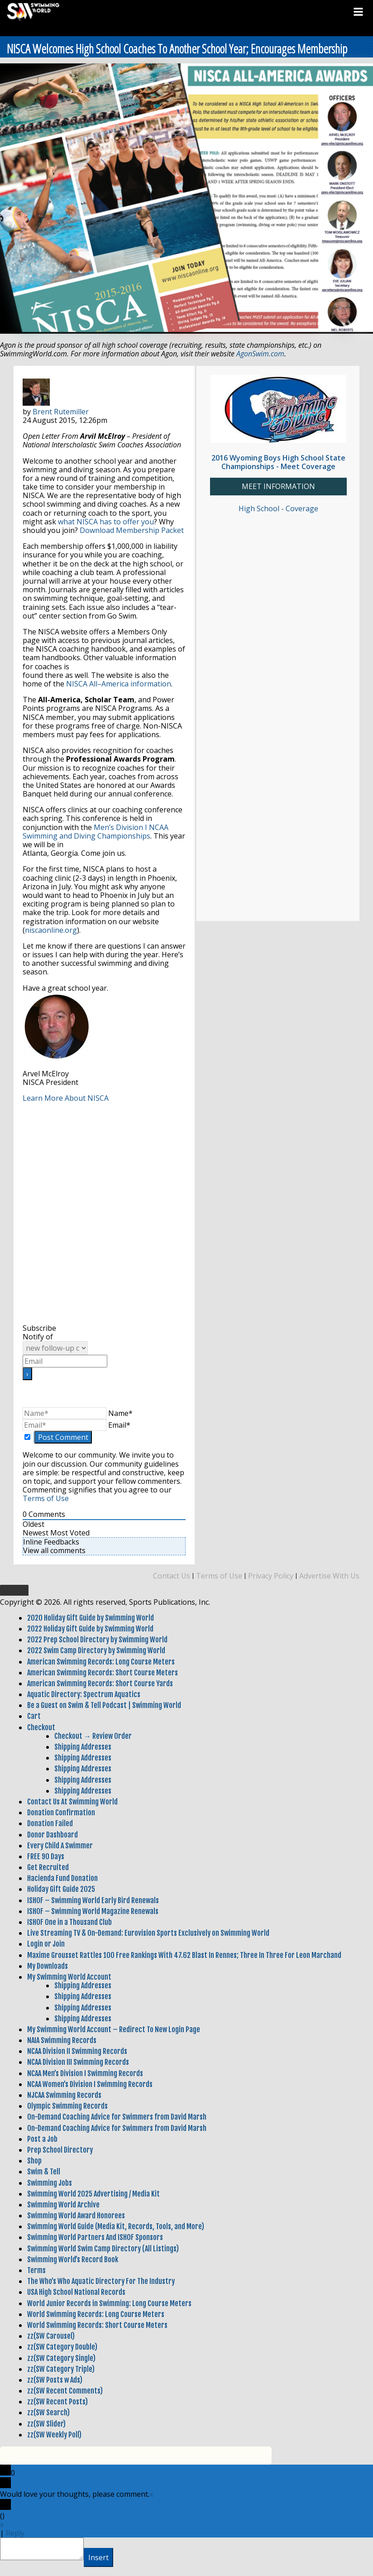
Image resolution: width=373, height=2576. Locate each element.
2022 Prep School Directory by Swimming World (97, 1639)
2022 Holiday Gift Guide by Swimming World (90, 1628)
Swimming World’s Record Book (72, 2259)
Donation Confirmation (61, 1812)
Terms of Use (46, 1498)
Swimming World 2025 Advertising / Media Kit (93, 2193)
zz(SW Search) (48, 2412)
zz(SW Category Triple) (61, 2369)
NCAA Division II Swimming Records (77, 2051)
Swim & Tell (43, 2171)
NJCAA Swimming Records (64, 2095)
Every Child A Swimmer (60, 1845)
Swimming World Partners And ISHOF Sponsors (95, 2237)
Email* (119, 1425)
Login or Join (46, 1943)
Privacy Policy (270, 1576)
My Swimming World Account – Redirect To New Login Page (113, 2029)
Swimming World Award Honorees (76, 2215)
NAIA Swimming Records (61, 2040)
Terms (36, 2270)
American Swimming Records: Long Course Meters (101, 1661)
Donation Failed (50, 1823)
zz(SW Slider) (46, 2423)
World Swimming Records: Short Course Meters (97, 2325)
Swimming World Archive (63, 2204)
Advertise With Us (329, 1576)
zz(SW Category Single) (61, 2358)
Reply (15, 2533)
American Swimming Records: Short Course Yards (100, 1683)
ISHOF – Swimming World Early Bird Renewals (93, 1900)
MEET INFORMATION (278, 486)
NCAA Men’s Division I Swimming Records (85, 2073)
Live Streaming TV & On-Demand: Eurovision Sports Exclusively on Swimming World (148, 1933)
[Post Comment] (63, 1437)
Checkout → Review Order (93, 1736)
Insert (98, 2557)
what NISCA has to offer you (106, 522)
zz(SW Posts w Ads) (54, 2379)
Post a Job (42, 2139)
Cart (34, 1716)
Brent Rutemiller (61, 412)
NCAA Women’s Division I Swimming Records (90, 2084)
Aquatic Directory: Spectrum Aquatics (83, 1694)
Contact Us (171, 1576)
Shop (34, 2160)
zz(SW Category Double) (62, 2346)
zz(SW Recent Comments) (65, 2390)
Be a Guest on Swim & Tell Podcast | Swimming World (104, 1705)
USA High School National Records (76, 2292)
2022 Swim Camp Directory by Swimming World (96, 1650)
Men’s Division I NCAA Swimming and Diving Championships (95, 831)
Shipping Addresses (82, 1746)
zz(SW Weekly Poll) (54, 2434)
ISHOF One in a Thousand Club (69, 1922)
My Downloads (47, 1966)
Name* (120, 1413)
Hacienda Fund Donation (62, 1878)
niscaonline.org (51, 930)
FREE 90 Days (45, 1856)
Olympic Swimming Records (67, 2106)
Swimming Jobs (49, 2182)
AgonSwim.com (260, 354)
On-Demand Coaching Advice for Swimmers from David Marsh (116, 2116)
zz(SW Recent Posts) (57, 2401)
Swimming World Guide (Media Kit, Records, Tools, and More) (115, 2226)
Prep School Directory (60, 2149)
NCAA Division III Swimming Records (78, 2062)
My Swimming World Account (69, 1976)
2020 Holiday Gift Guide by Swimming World (90, 1617)
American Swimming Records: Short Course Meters (102, 1672)
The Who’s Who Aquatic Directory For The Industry (101, 2281)
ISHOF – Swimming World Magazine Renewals (92, 1911)
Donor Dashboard (52, 1834)
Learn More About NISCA (66, 1098)
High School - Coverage (278, 508)
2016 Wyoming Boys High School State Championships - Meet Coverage (278, 462)
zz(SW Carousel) (51, 2336)
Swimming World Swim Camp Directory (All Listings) (103, 2248)
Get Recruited (48, 1867)
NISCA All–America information (118, 684)
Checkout (41, 1727)
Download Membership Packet (132, 530)
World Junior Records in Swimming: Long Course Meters (109, 2303)
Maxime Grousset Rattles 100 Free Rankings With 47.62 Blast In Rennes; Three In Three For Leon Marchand (184, 1955)
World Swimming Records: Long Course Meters (95, 2314)
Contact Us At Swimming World (72, 1801)
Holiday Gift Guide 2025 (61, 1889)
